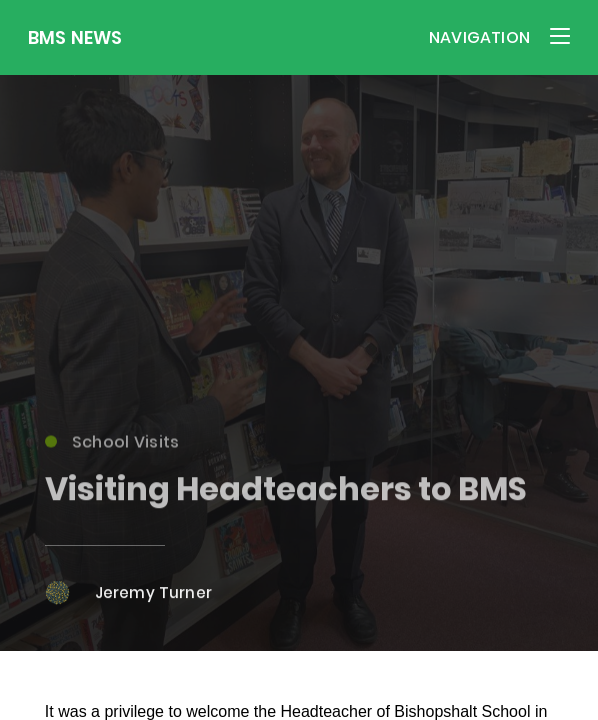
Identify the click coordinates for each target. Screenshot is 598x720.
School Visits (112, 446)
